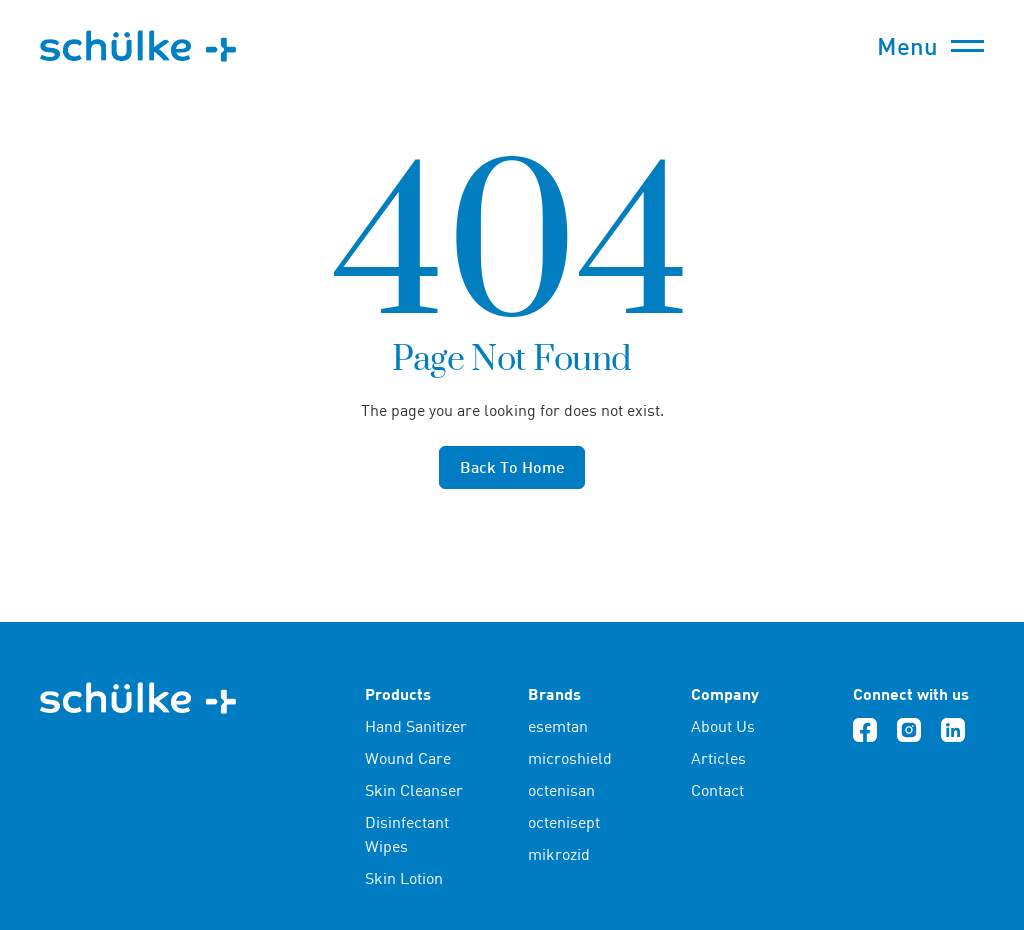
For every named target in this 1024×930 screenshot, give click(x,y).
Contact (717, 790)
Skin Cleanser (414, 790)
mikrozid (559, 854)
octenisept (564, 822)
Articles (718, 758)
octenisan (561, 790)
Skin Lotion (404, 878)
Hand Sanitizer (416, 726)
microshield (570, 758)
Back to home (512, 466)
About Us (723, 726)
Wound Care (408, 758)
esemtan (558, 726)
